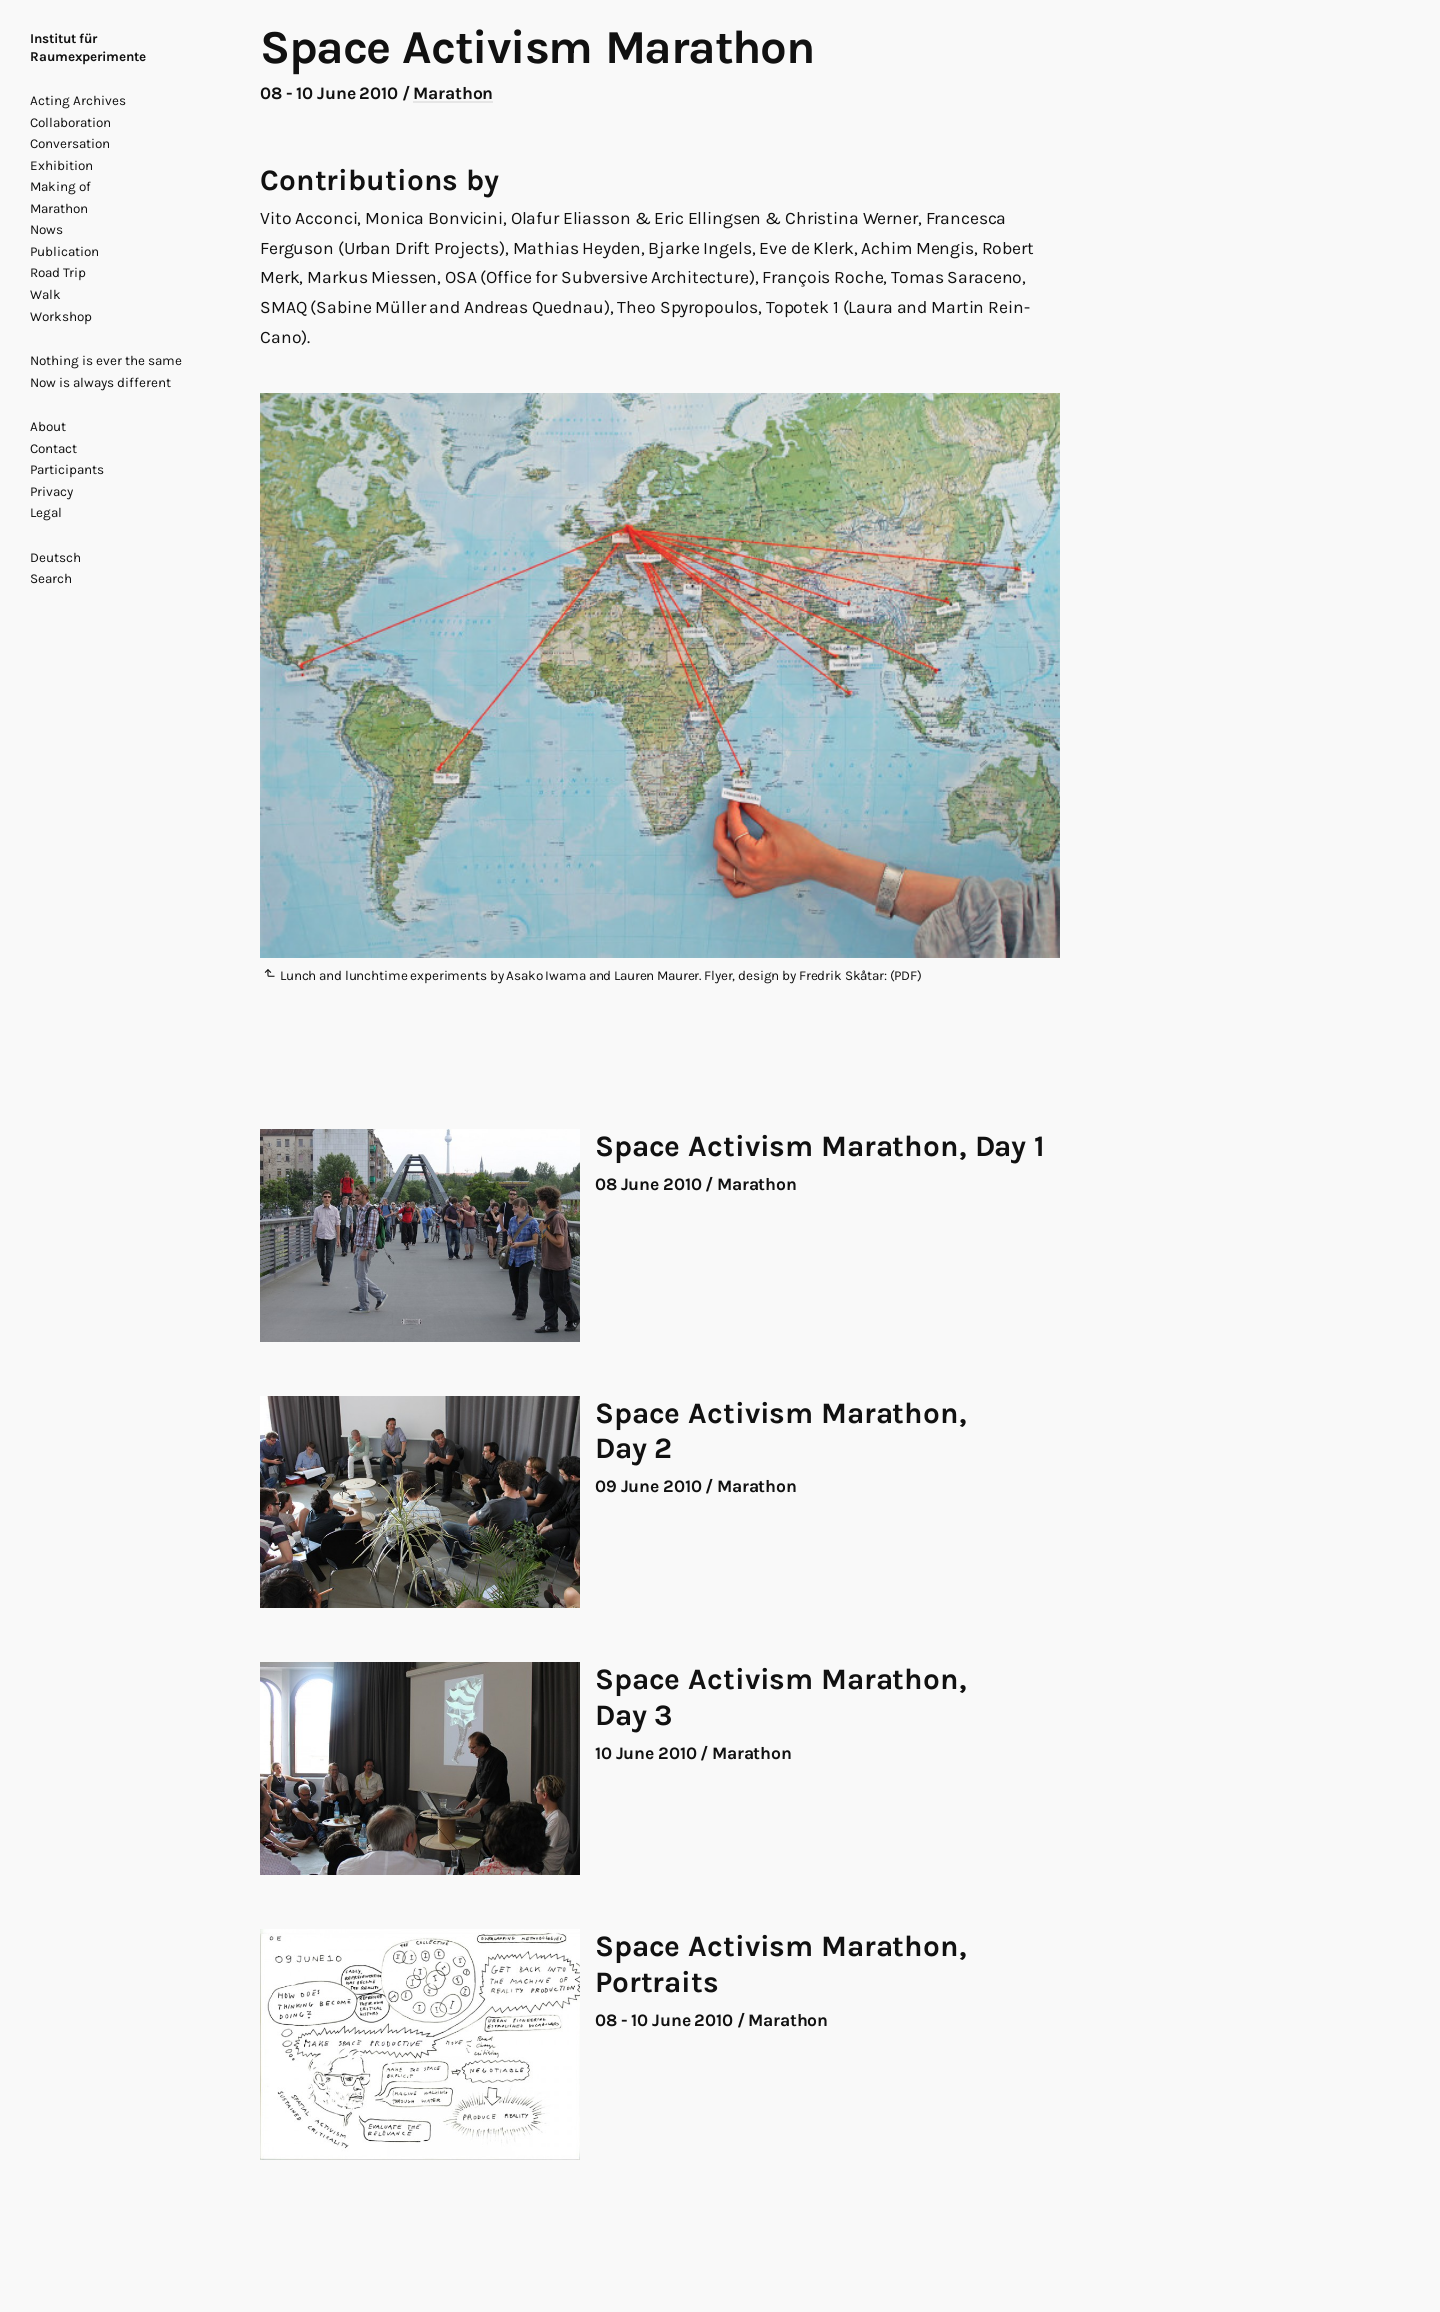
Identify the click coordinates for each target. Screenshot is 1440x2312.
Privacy (51, 491)
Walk (45, 294)
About (48, 426)
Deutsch (55, 557)
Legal (46, 512)
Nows (46, 229)
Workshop (61, 316)
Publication (64, 251)
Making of (60, 186)
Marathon (59, 208)
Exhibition (61, 165)
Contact (53, 448)
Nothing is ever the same (106, 360)
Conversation (70, 143)
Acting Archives (78, 100)
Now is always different (100, 382)
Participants (67, 469)
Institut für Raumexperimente (88, 47)
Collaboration (70, 122)
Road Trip (58, 272)
